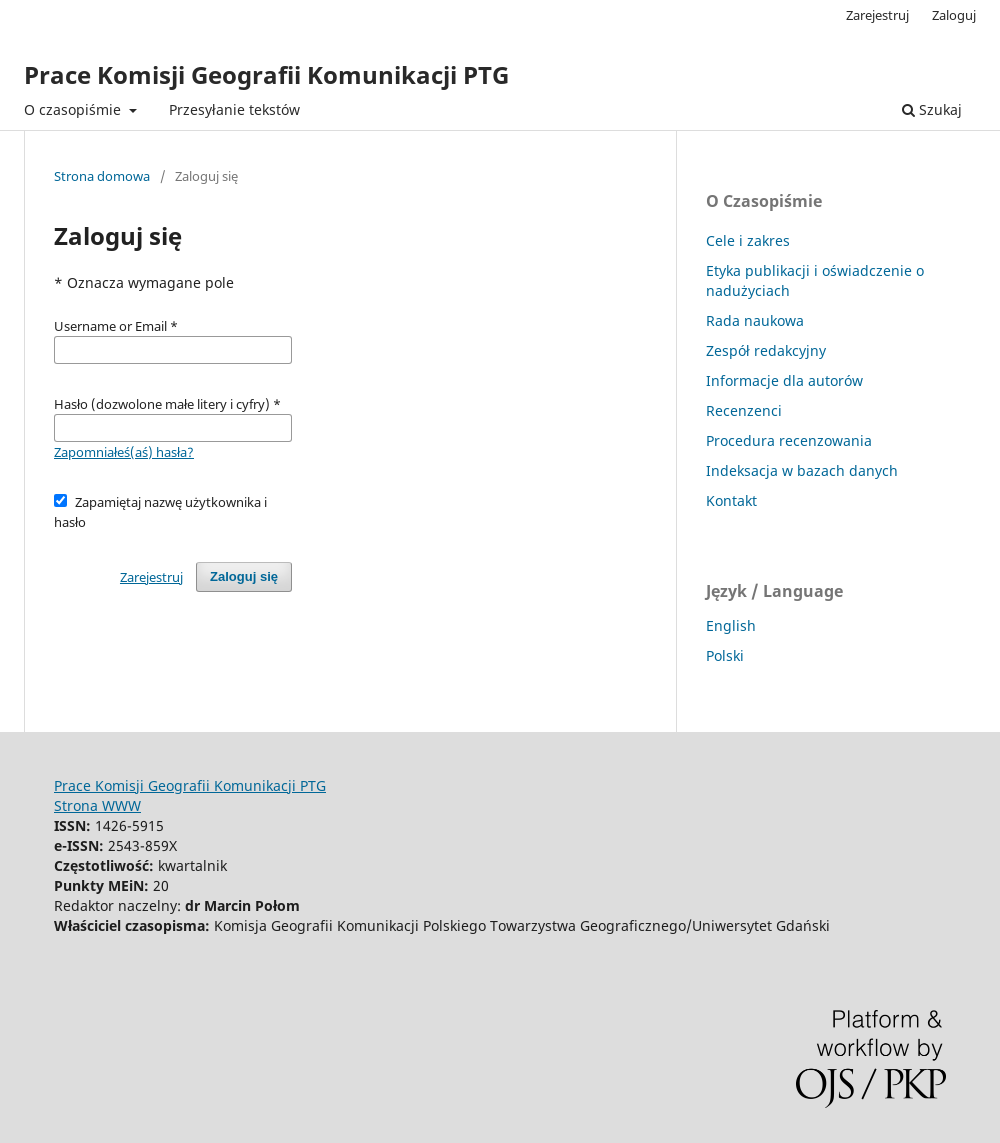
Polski (725, 655)
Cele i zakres (748, 240)
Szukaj (932, 109)
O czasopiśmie (74, 109)
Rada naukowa (755, 320)
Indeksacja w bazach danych (802, 470)
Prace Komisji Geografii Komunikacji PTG (266, 74)
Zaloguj (954, 15)
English (731, 625)
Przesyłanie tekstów (234, 109)
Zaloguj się (244, 576)
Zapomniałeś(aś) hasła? (124, 452)
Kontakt (731, 500)
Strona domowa (102, 176)
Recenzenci (744, 410)
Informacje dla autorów (784, 380)
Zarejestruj (877, 15)
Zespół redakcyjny (766, 350)
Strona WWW (97, 805)
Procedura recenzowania (789, 440)
